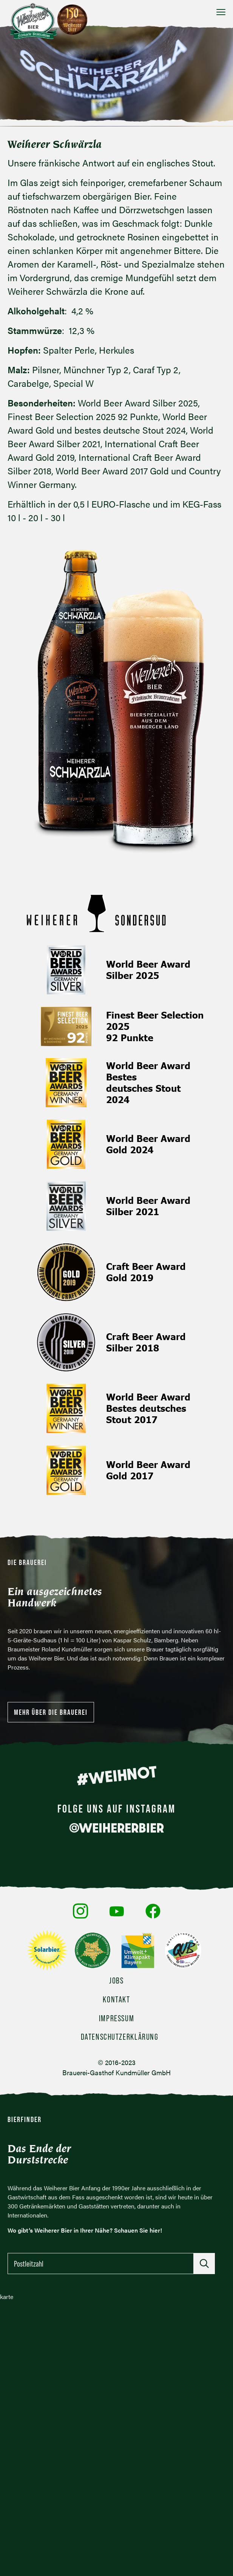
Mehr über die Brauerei (51, 1712)
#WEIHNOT (116, 1775)
